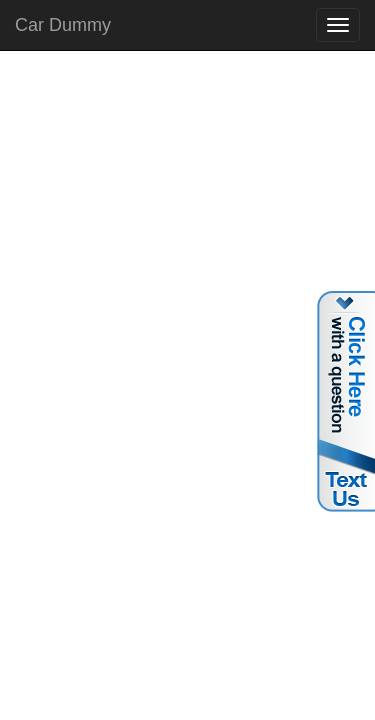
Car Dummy (63, 25)
